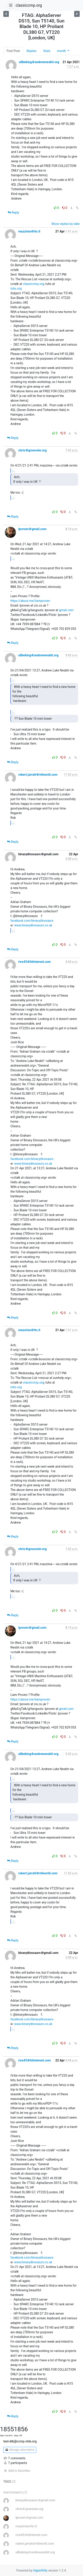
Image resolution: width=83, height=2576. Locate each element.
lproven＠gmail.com (32, 529)
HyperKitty (40, 2570)
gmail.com (66, 610)
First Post (13, 51)
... (13, 470)
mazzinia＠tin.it (29, 231)
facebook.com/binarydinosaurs (32, 920)
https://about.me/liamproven (30, 601)
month (62, 51)
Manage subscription (20, 2449)
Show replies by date (65, 224)
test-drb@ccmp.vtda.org (20, 2441)
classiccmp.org (28, 5)
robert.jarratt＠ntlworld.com (37, 774)
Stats (46, 51)
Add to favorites (16, 2470)
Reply (13, 212)
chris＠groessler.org (32, 450)
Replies (32, 51)
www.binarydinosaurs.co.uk (33, 925)
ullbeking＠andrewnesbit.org (39, 62)
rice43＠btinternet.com (34, 961)
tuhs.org (16, 288)
